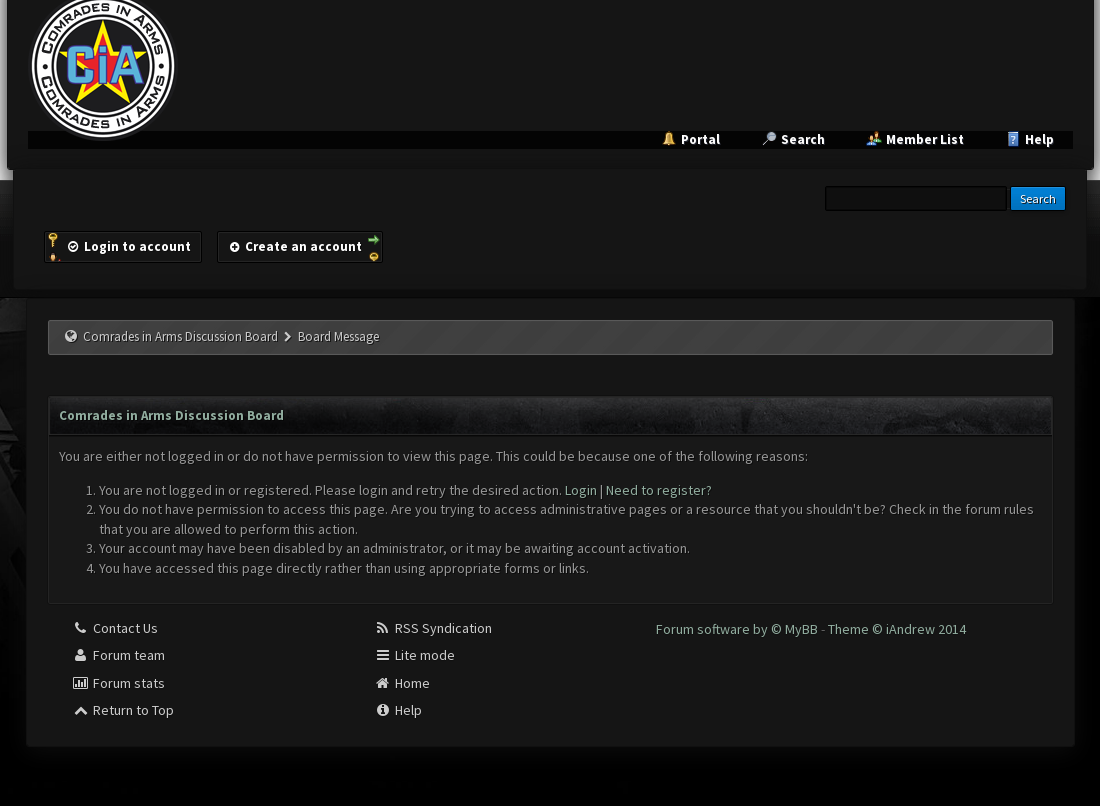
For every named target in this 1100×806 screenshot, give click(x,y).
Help (1039, 139)
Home (402, 683)
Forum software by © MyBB (738, 629)
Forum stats (118, 683)
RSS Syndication (433, 628)
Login (581, 490)
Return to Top (123, 710)
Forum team (118, 655)
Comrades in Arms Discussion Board (180, 336)
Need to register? (659, 490)
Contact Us (115, 628)
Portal (700, 139)
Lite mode (414, 655)
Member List (925, 139)
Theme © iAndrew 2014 (897, 629)
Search (803, 139)
